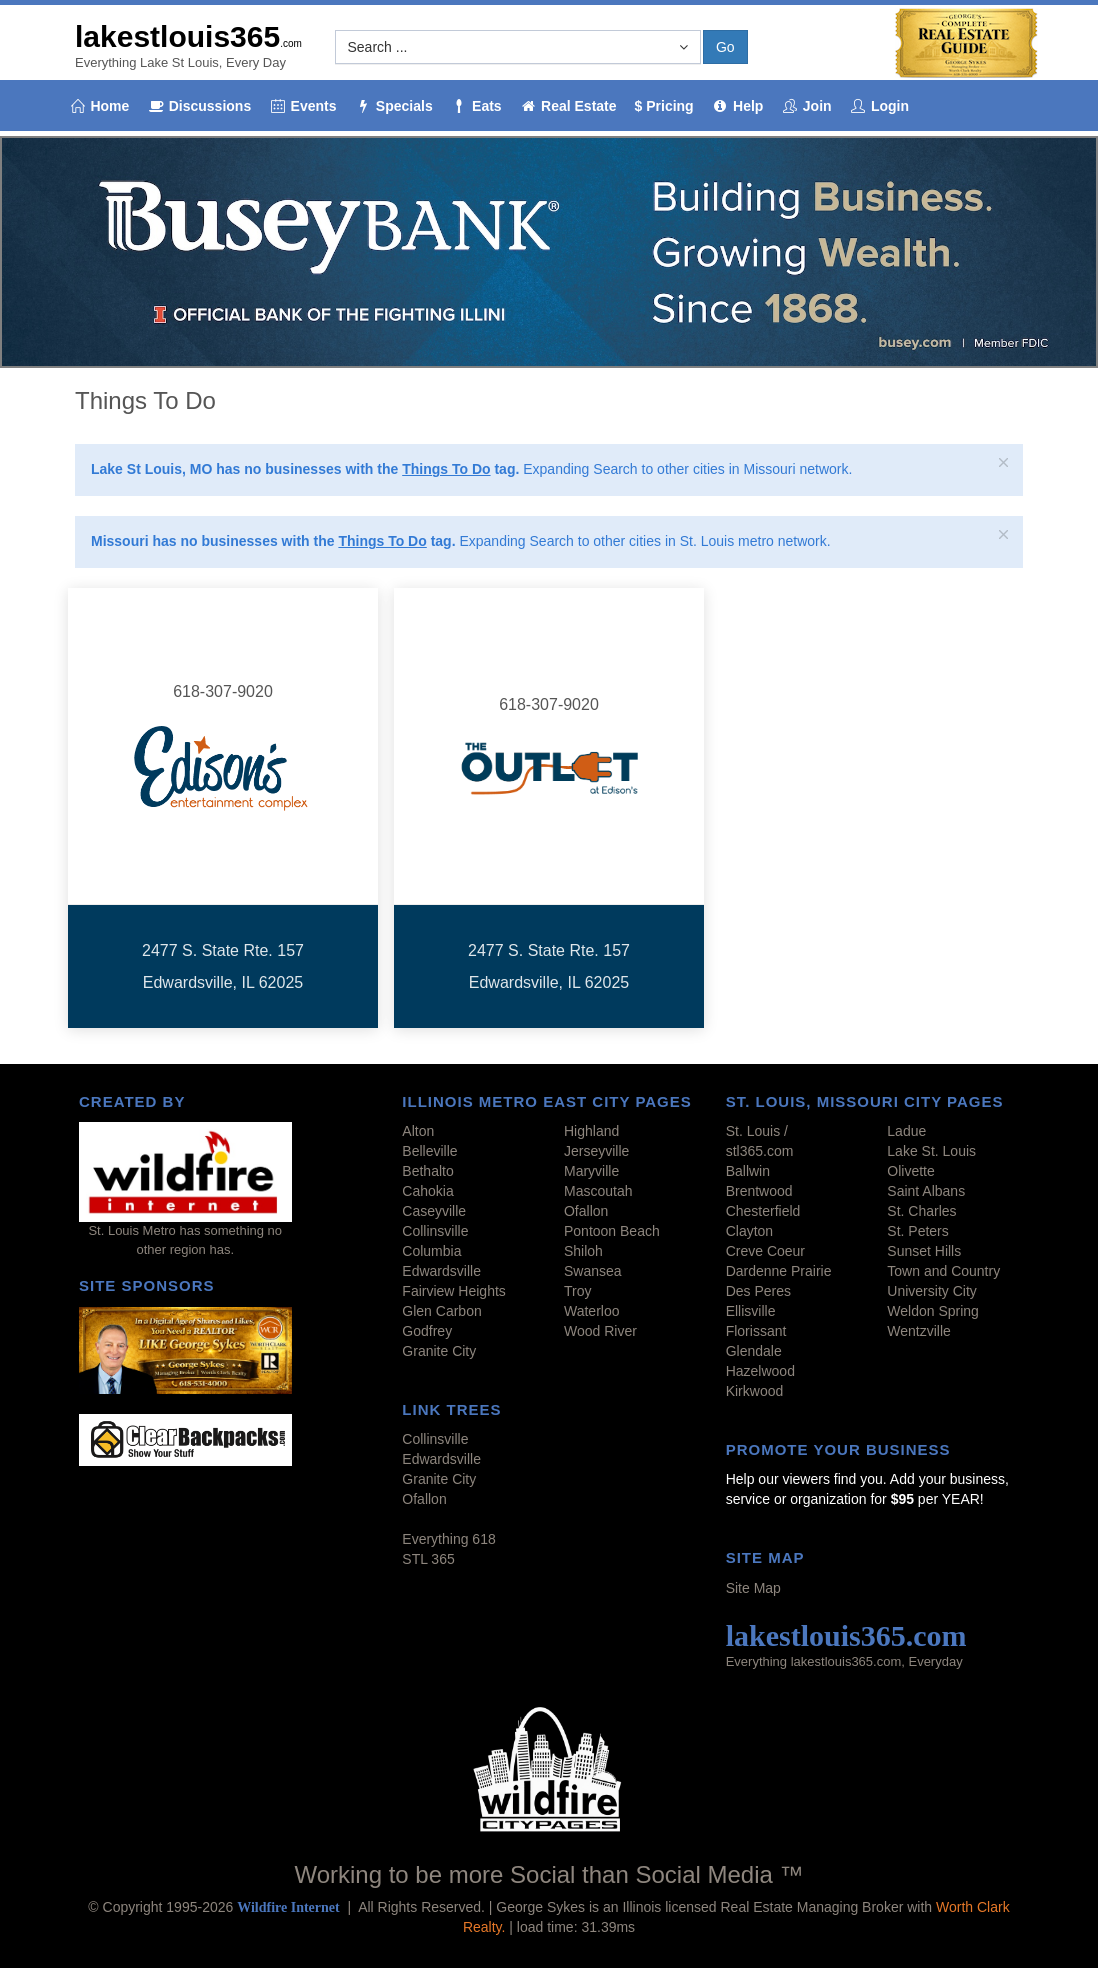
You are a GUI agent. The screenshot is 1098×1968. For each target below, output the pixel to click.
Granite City (439, 1351)
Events (302, 106)
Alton (418, 1131)
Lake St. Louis (931, 1151)
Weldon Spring (933, 1311)
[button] (518, 47)
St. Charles (921, 1211)
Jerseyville (596, 1151)
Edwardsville (441, 1271)
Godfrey (427, 1331)
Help (738, 106)
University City (931, 1291)
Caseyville (434, 1211)
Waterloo (592, 1311)
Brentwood (759, 1191)
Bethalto (427, 1171)
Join (806, 106)
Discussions (199, 106)
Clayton (749, 1231)
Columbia (431, 1251)
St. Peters (917, 1231)
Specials (393, 106)
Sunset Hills (924, 1251)
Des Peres (758, 1291)
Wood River (600, 1331)
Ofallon (586, 1211)
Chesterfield (763, 1211)
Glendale (754, 1351)
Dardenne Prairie (779, 1271)
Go (725, 47)
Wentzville (919, 1331)
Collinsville (435, 1231)
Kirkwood (755, 1391)
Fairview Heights (453, 1291)
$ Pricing (664, 106)
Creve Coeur (765, 1251)
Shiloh (583, 1251)
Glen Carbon (441, 1311)
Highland (591, 1131)
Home (99, 106)
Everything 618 (448, 1539)
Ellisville (751, 1311)
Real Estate (568, 106)
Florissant (756, 1331)
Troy (577, 1291)
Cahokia (427, 1191)
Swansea (593, 1271)
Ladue (906, 1131)
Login (880, 106)
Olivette (910, 1171)
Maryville (591, 1171)
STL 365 (428, 1559)
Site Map (753, 1588)
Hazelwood (760, 1371)
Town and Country (943, 1271)
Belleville (429, 1151)
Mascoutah (598, 1191)
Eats (476, 106)
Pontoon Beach (612, 1231)
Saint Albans (926, 1191)
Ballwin (748, 1171)
